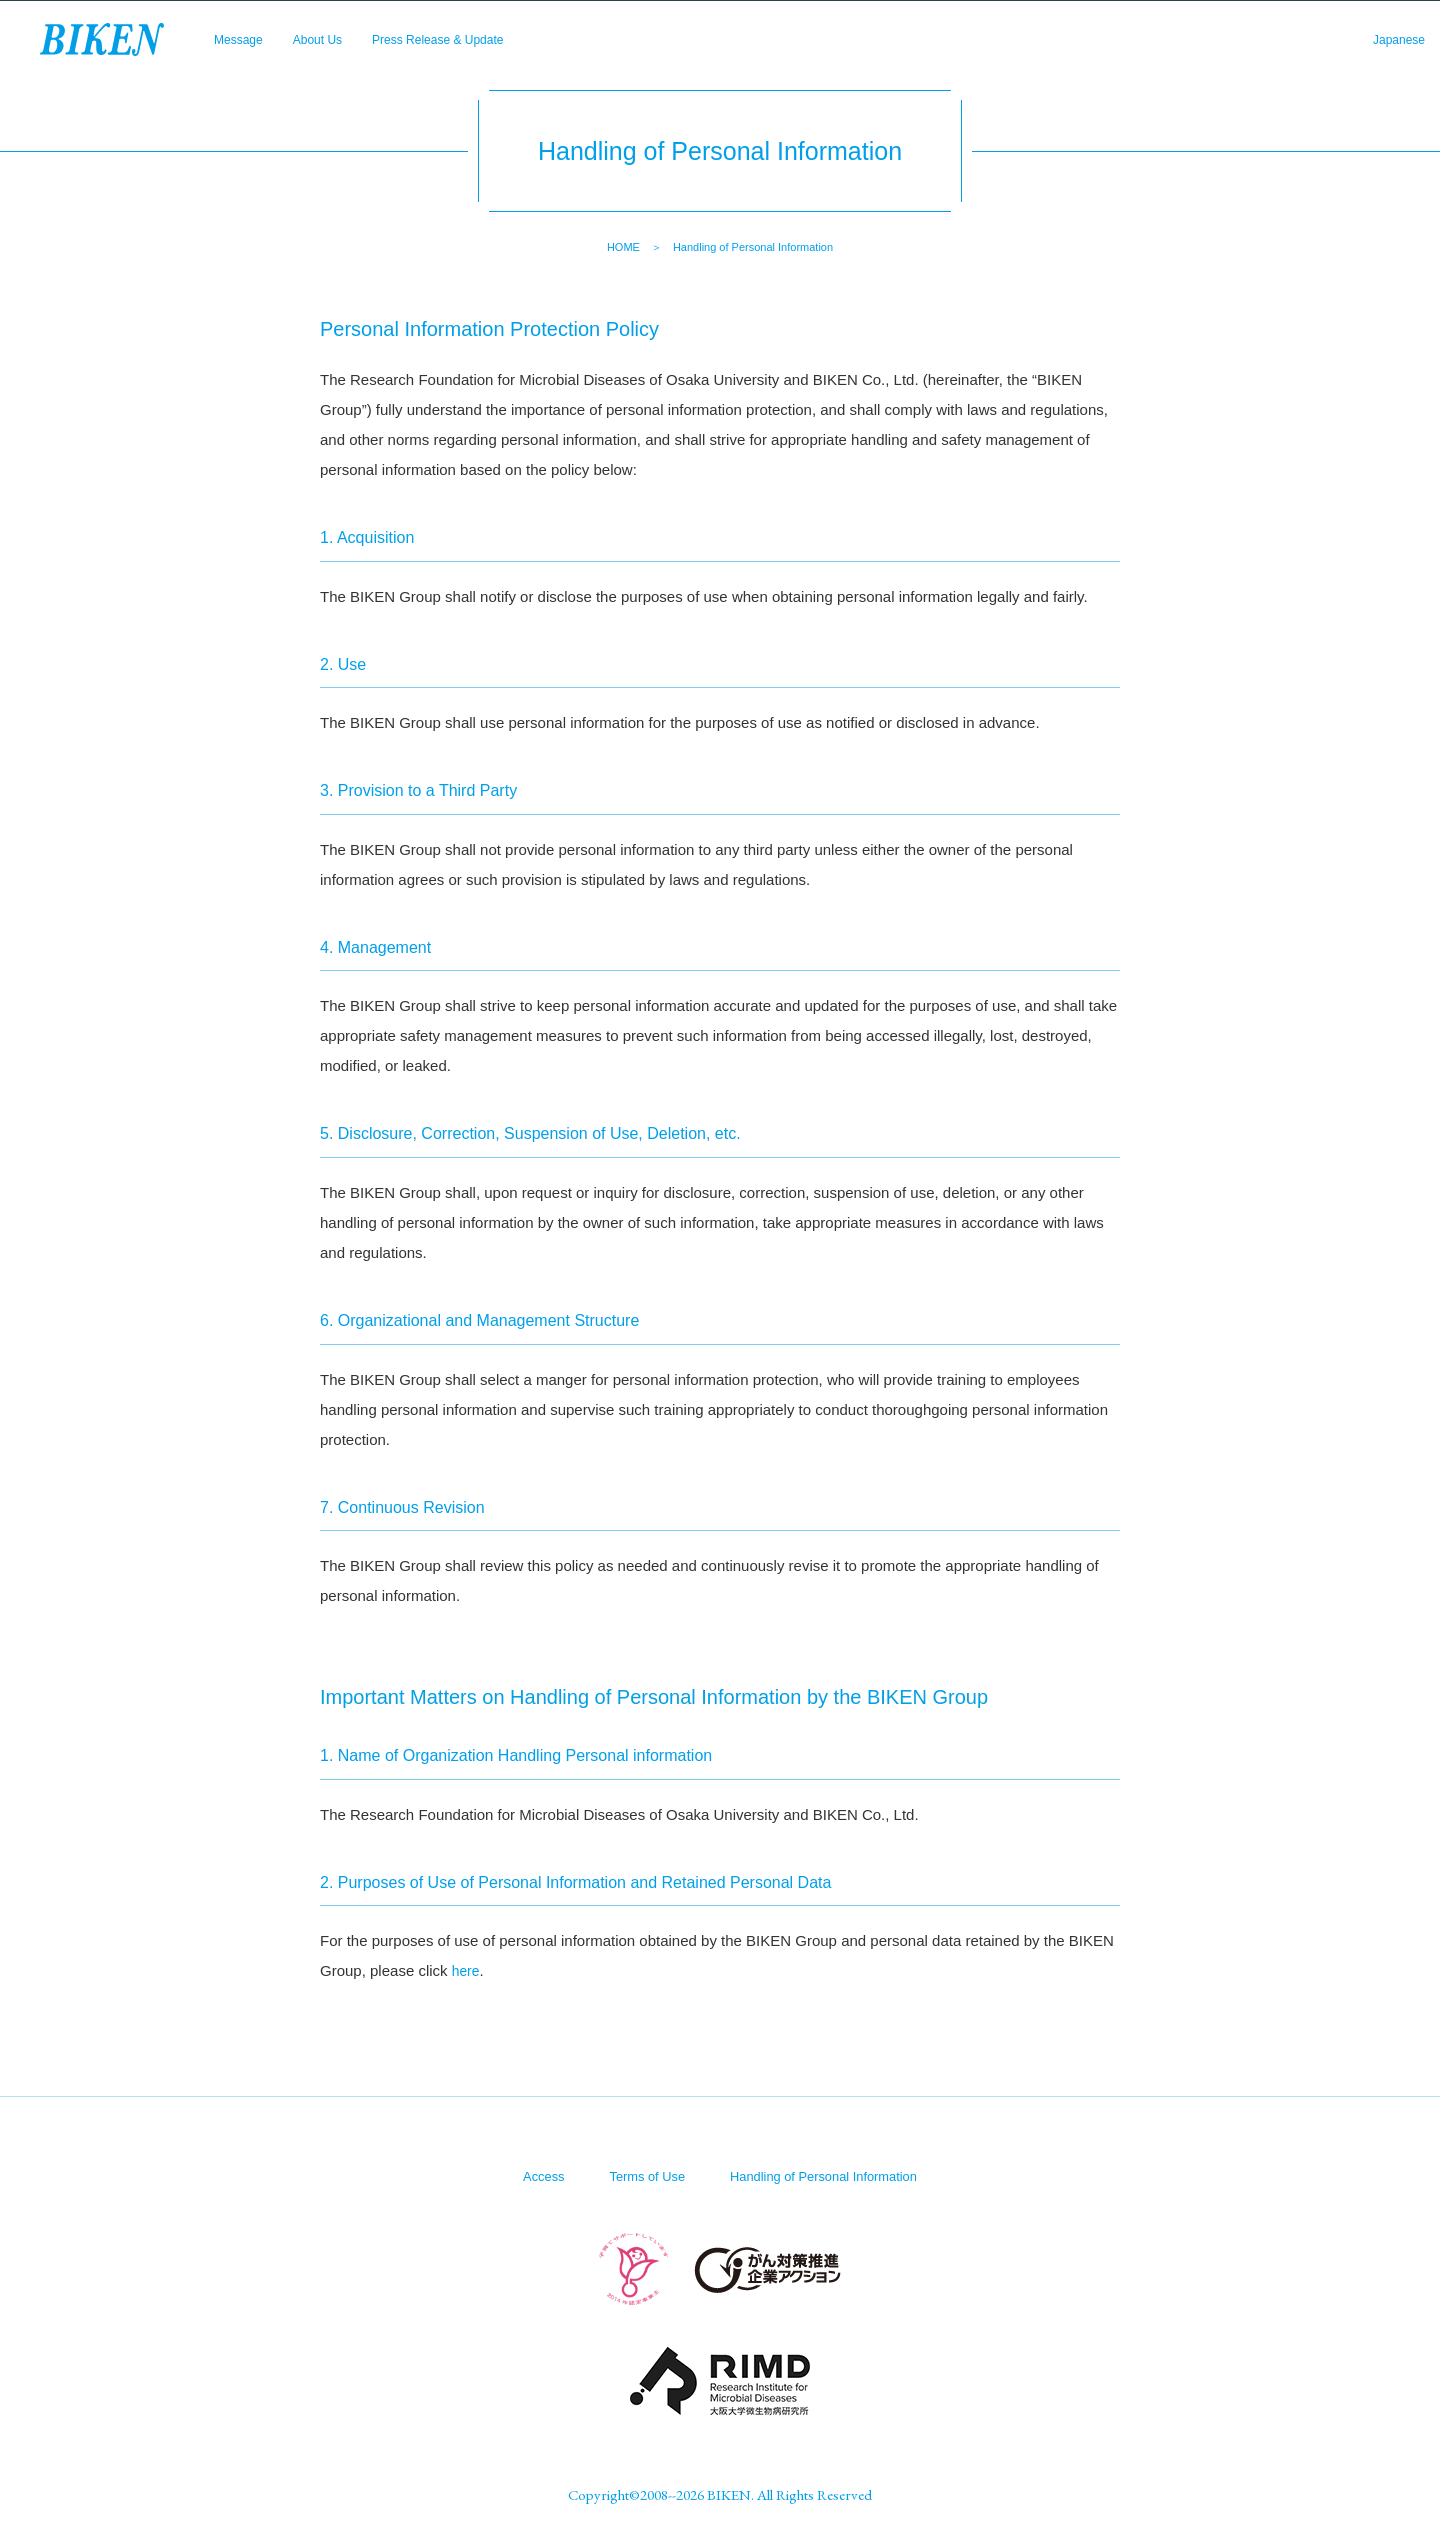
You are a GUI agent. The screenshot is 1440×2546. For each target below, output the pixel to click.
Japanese (1392, 50)
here (467, 1970)
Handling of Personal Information (829, 2175)
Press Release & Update (479, 50)
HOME (623, 247)
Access (531, 2175)
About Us (336, 50)
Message (244, 50)
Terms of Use (640, 2175)
